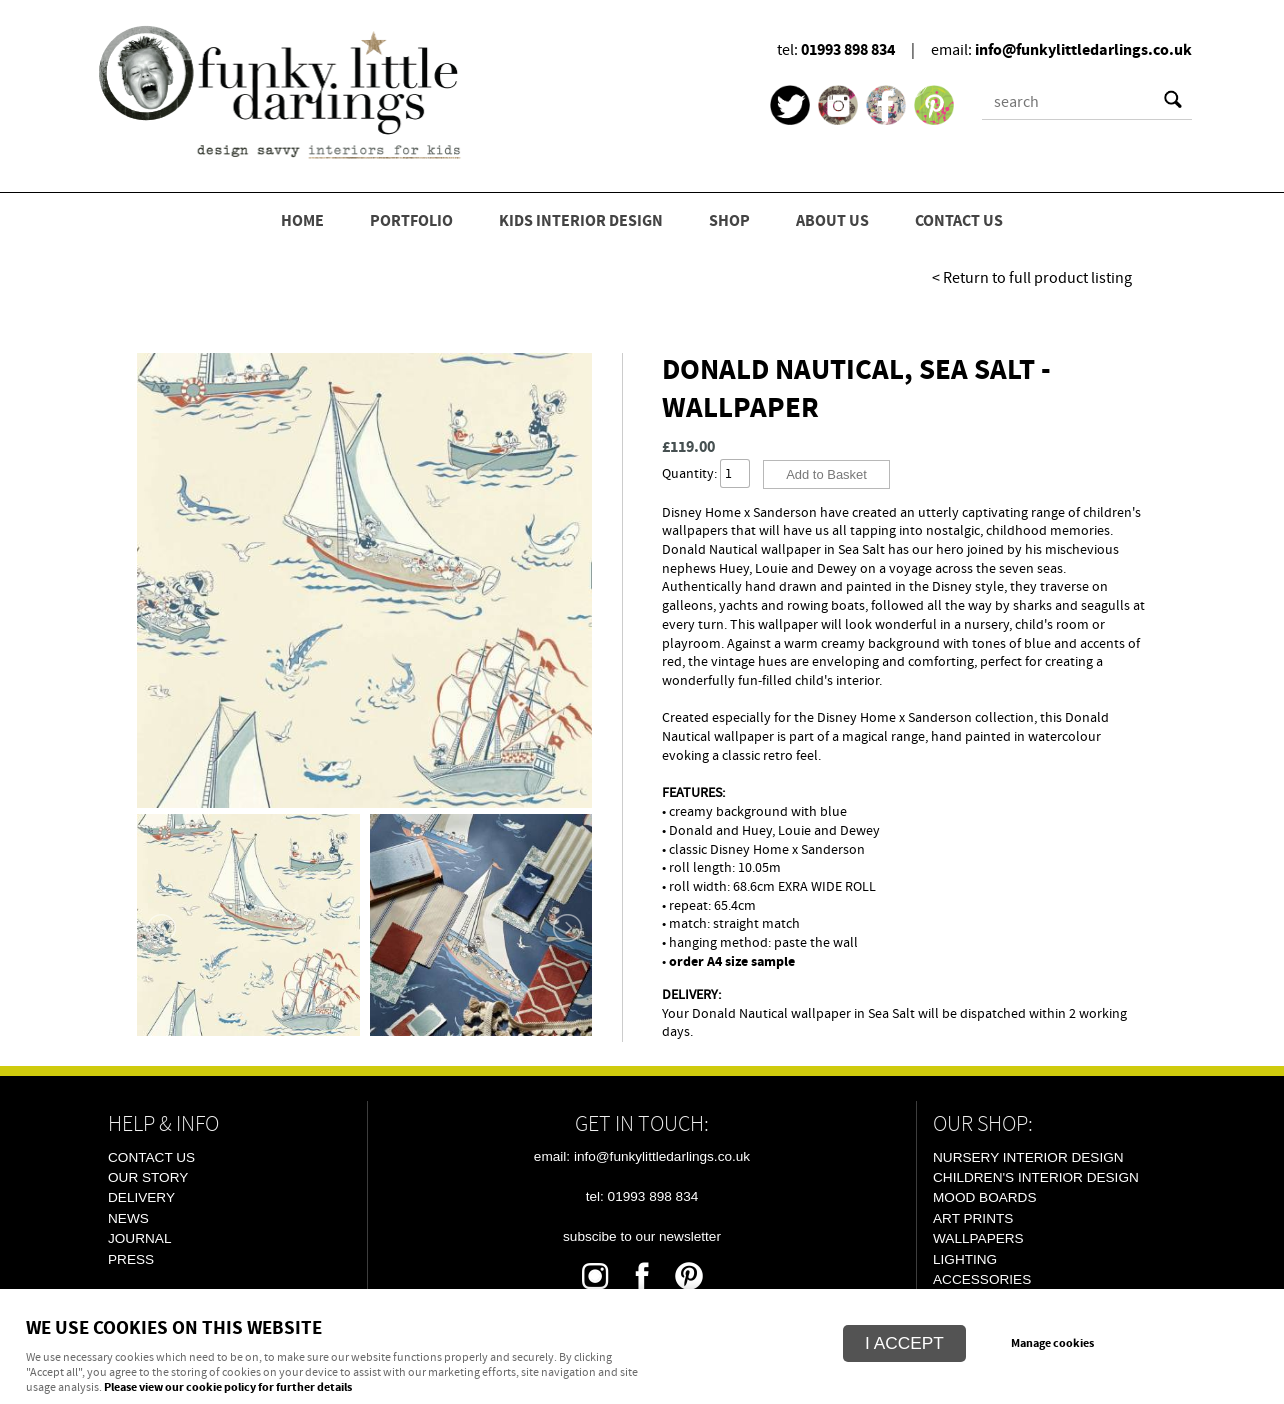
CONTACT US (959, 221)
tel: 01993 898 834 (642, 1196)
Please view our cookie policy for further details (228, 1388)
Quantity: (689, 473)
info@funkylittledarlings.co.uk (1083, 50)
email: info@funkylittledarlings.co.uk (642, 1156)
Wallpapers (978, 1238)
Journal (139, 1238)
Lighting (965, 1259)
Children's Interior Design (1036, 1177)
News (128, 1218)
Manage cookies (1052, 1344)
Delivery (141, 1197)
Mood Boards (984, 1197)
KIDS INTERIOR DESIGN (581, 221)
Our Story (148, 1177)
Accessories (982, 1279)
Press (131, 1259)
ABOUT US (832, 221)
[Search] (1069, 102)
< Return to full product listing (1032, 278)
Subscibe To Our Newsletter (642, 1236)
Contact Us (151, 1157)
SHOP (729, 221)
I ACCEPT (904, 1343)
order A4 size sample (732, 962)
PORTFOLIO (411, 221)
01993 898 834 (848, 50)
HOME (302, 221)
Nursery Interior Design (1028, 1157)
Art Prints (973, 1218)
